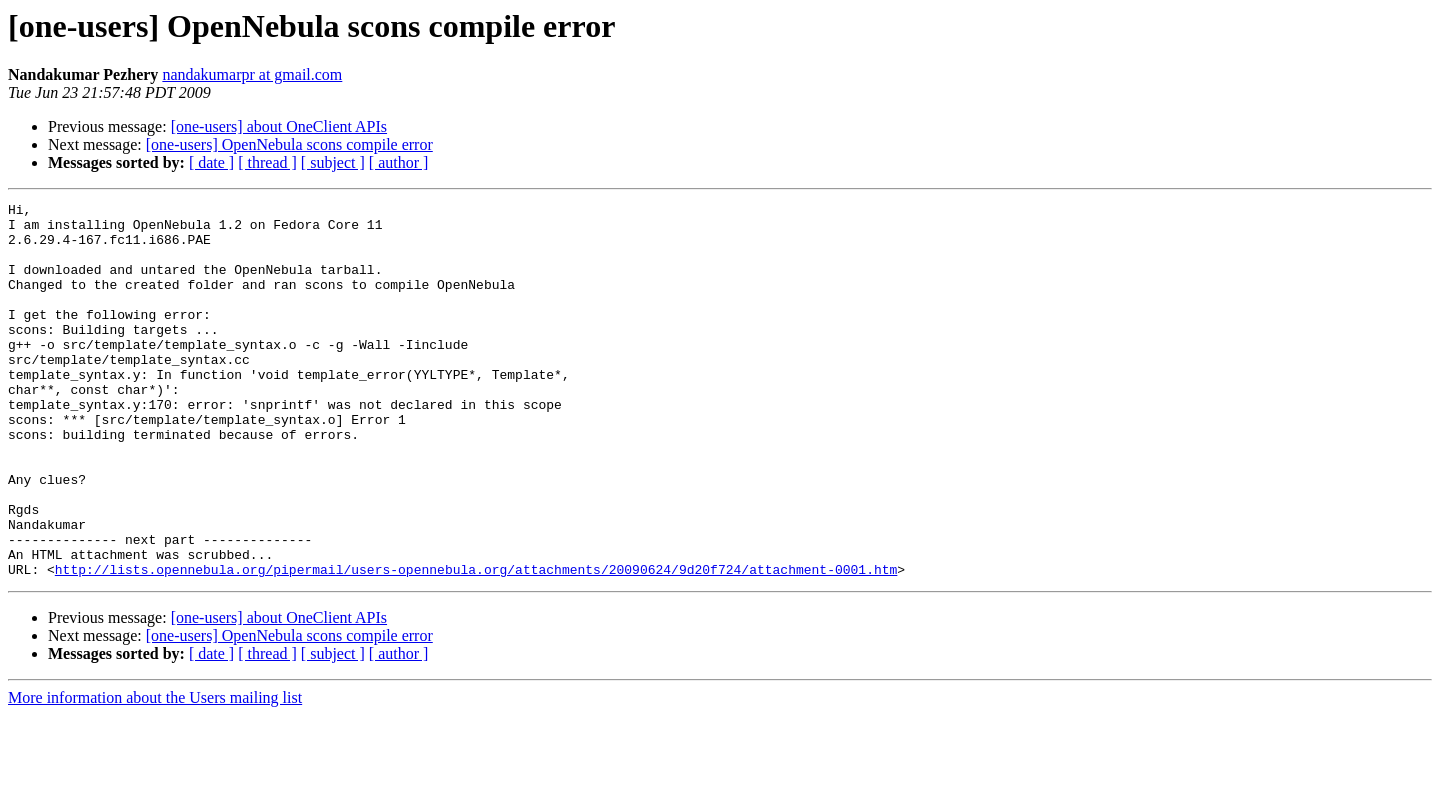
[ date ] (211, 162)
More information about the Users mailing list (155, 772)
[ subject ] (333, 162)
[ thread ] (267, 162)
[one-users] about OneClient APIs (279, 126)
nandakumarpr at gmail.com (252, 74)
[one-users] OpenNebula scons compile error (289, 144)
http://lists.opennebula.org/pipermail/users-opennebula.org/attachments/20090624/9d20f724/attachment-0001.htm (476, 644)
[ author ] (399, 162)
